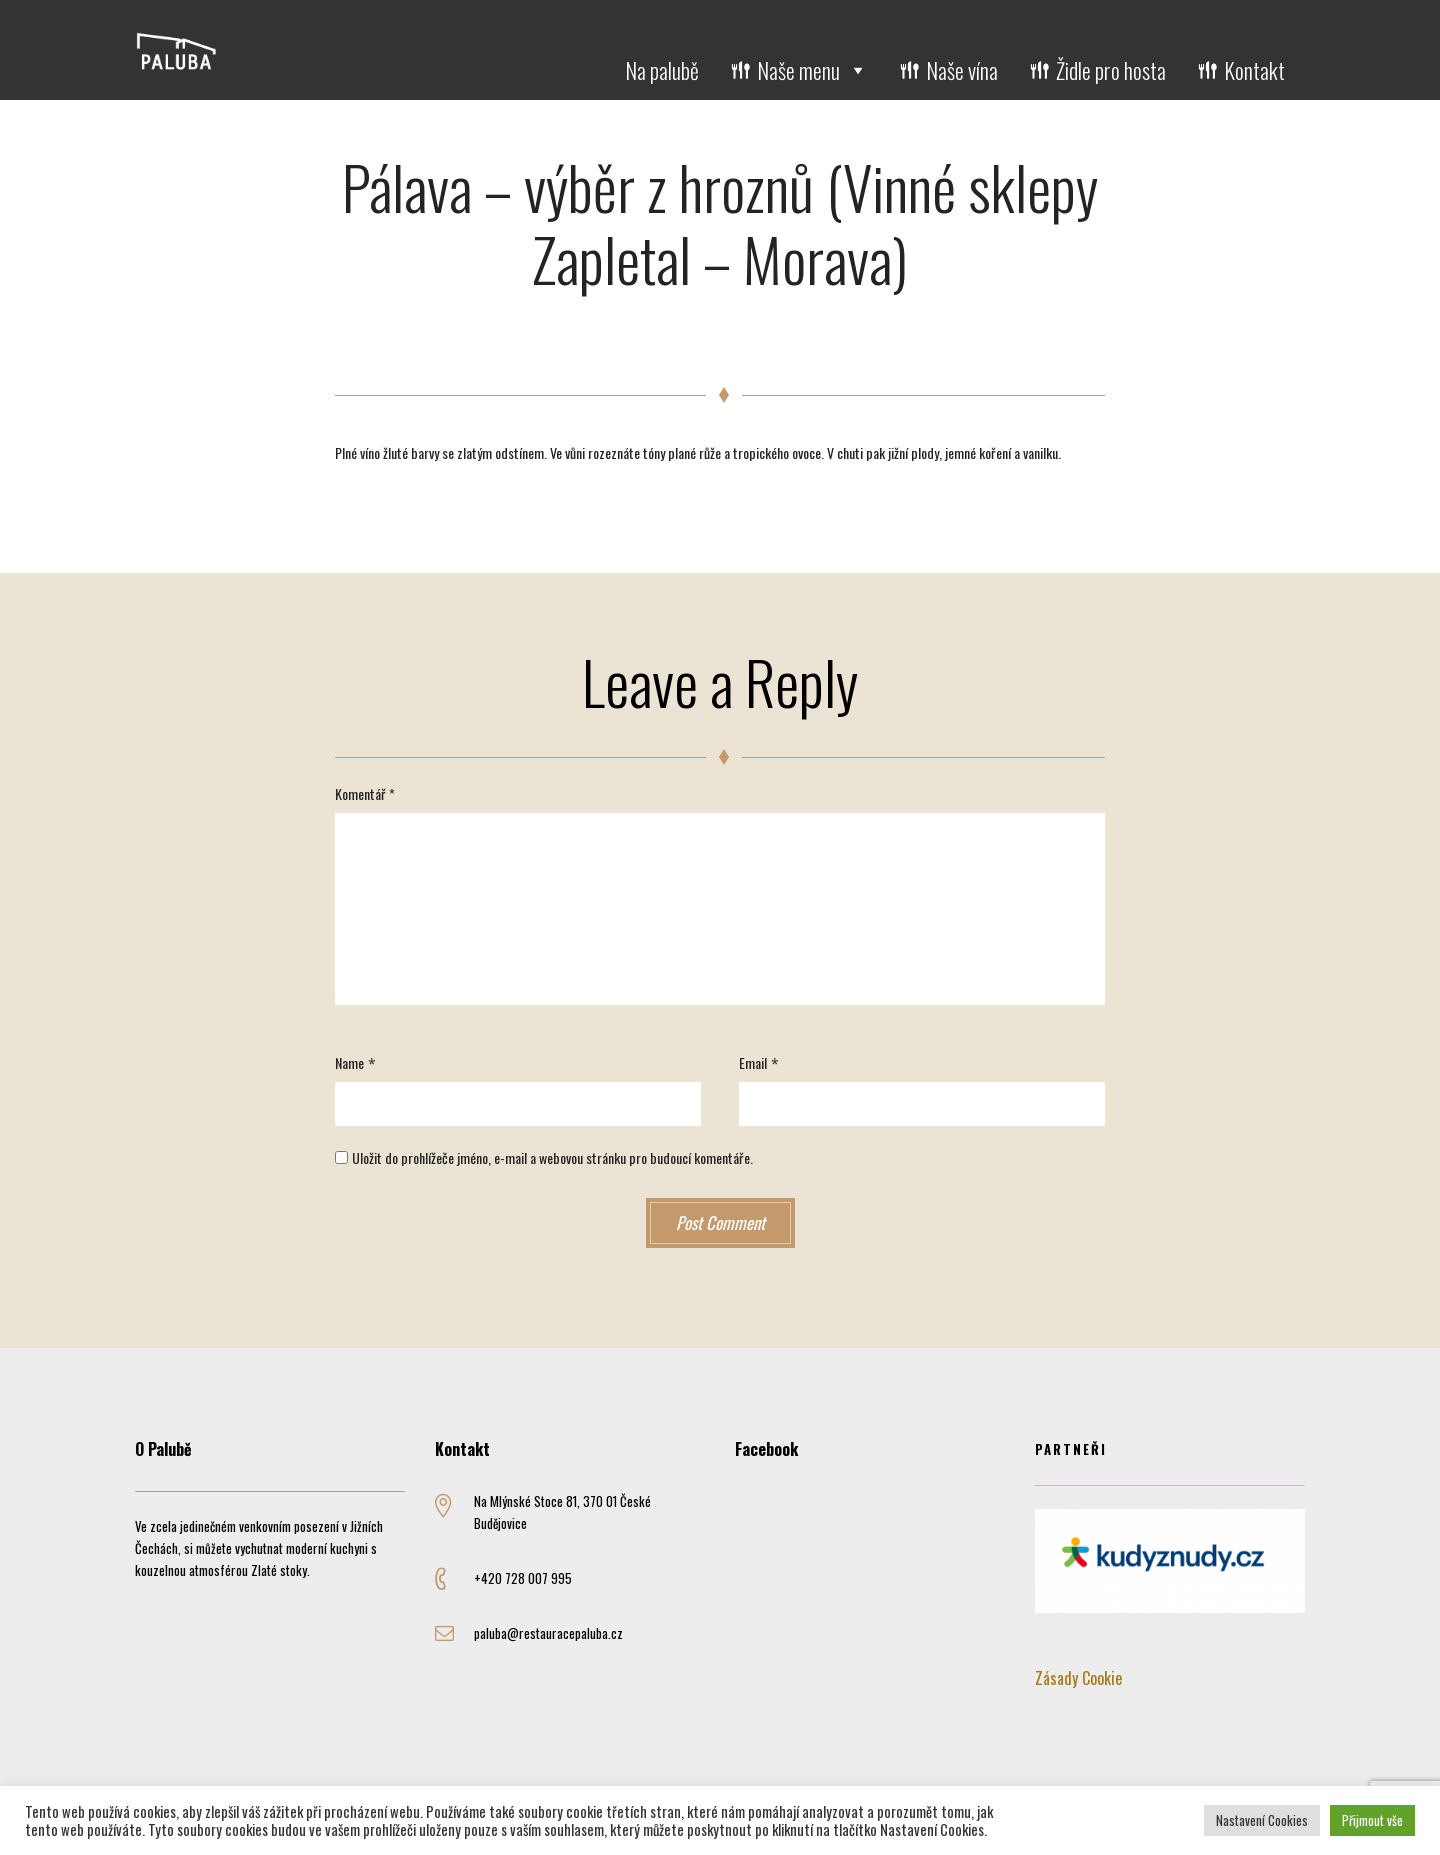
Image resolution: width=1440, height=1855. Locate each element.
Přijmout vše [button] (1372, 1820)
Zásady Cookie (1078, 1678)
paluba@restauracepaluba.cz (548, 1633)
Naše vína (962, 70)
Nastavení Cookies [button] (1262, 1820)
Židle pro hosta (1111, 70)
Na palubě (662, 70)
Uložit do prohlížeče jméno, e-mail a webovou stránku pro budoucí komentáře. (552, 1157)
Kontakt (1254, 70)
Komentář (365, 793)
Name (349, 1062)
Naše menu (812, 70)
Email (753, 1062)
